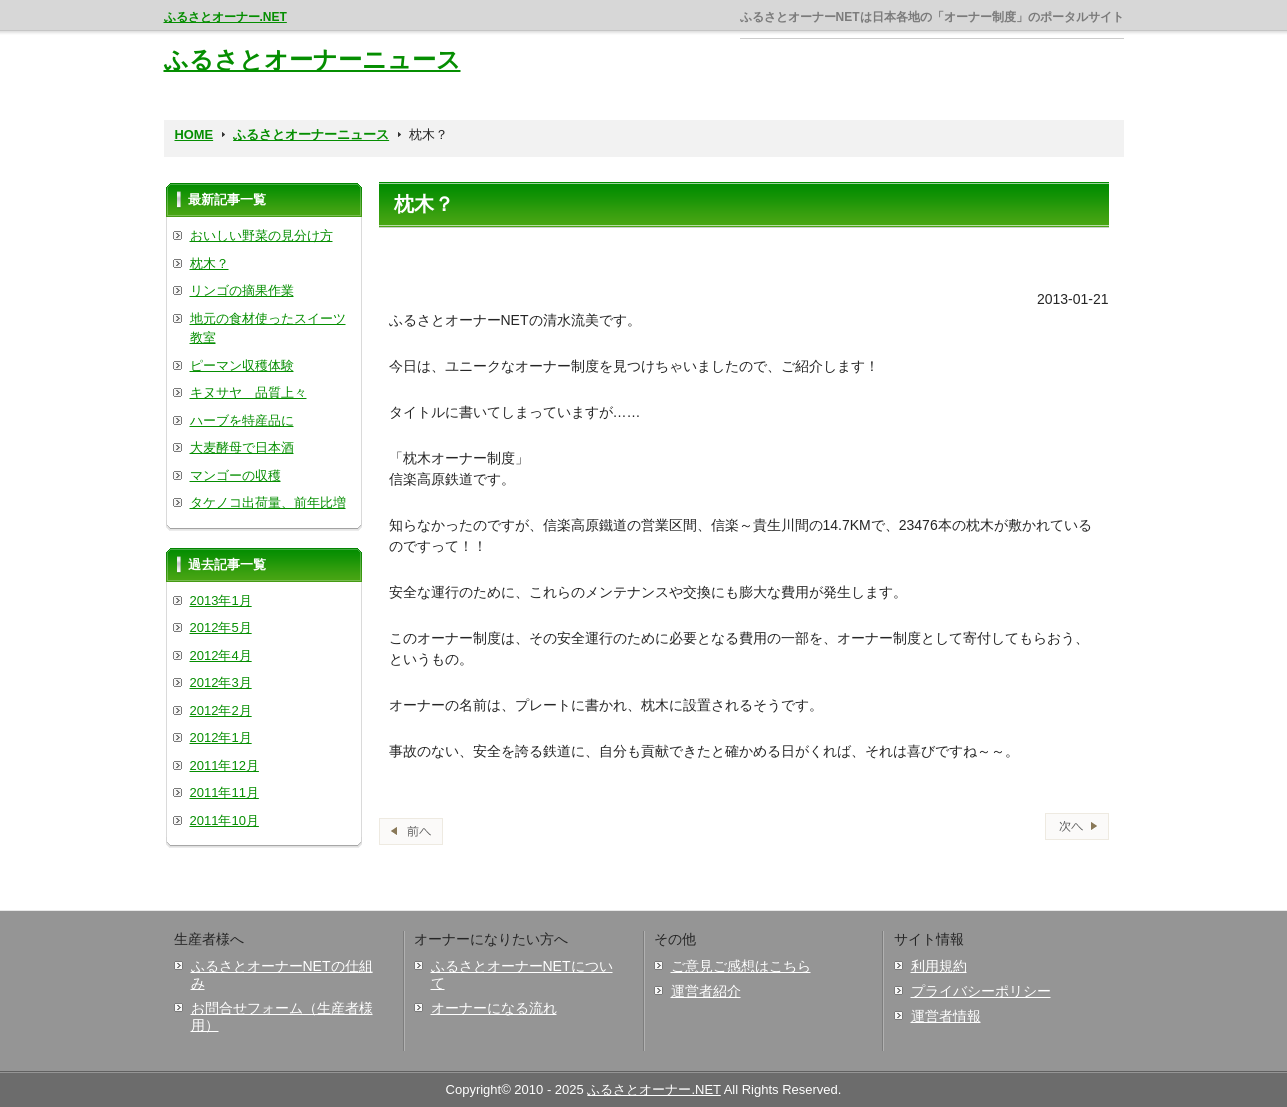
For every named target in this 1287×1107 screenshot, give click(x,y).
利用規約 (939, 966)
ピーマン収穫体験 (242, 365)
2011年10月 (224, 820)
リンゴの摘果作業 (242, 290)
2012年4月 (221, 655)
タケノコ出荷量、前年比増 (268, 502)
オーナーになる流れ (494, 1008)
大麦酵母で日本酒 (242, 447)
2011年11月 (224, 792)
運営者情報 (946, 1016)
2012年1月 (221, 737)
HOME (194, 134)
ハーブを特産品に (242, 420)
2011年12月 (224, 765)
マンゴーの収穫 (235, 475)
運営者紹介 (706, 991)
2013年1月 (221, 600)
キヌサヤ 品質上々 (248, 392)
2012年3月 (221, 682)
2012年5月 (221, 627)
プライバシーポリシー (981, 991)
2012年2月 (221, 710)
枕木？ (209, 263)
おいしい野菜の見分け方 (261, 235)
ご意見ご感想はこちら (741, 966)
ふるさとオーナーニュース (312, 59)
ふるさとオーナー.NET (225, 17)
